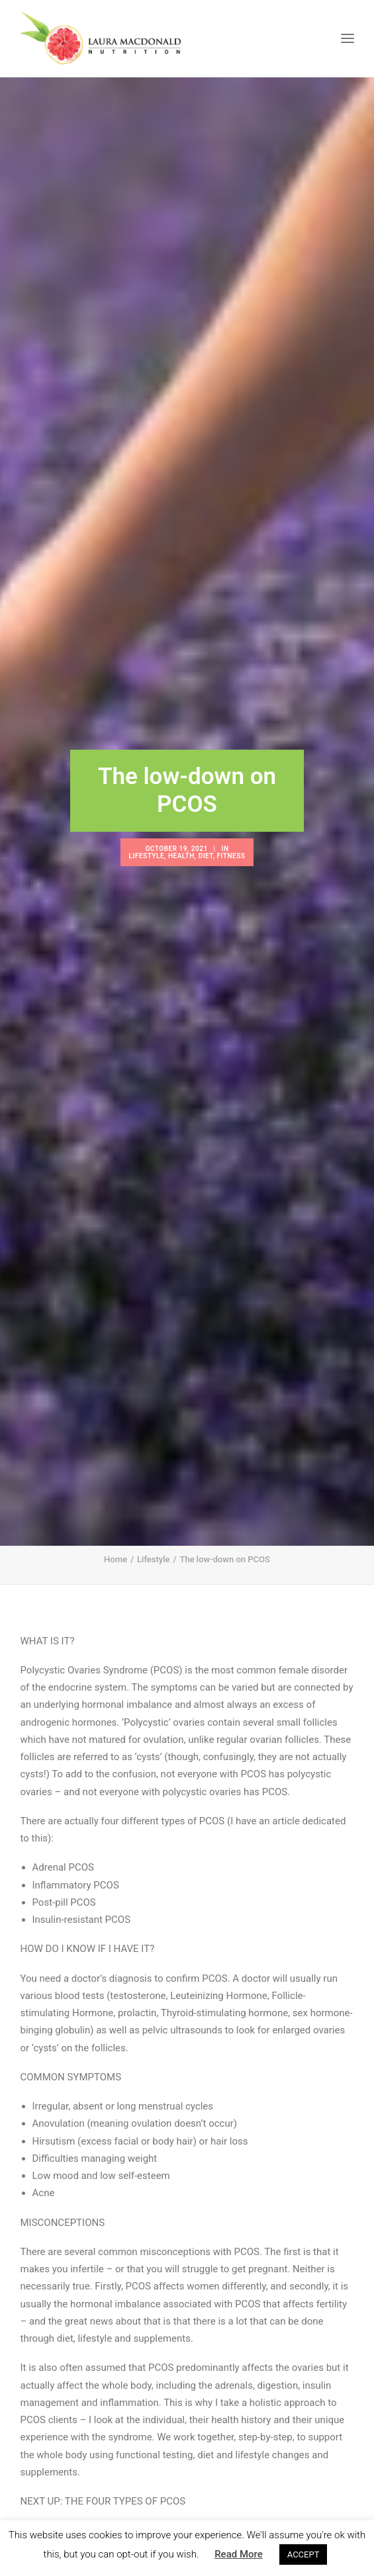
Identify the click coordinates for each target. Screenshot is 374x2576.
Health (181, 820)
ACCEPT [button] (303, 2554)
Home (115, 1488)
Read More (238, 2554)
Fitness (231, 820)
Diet (206, 820)
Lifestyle (146, 820)
